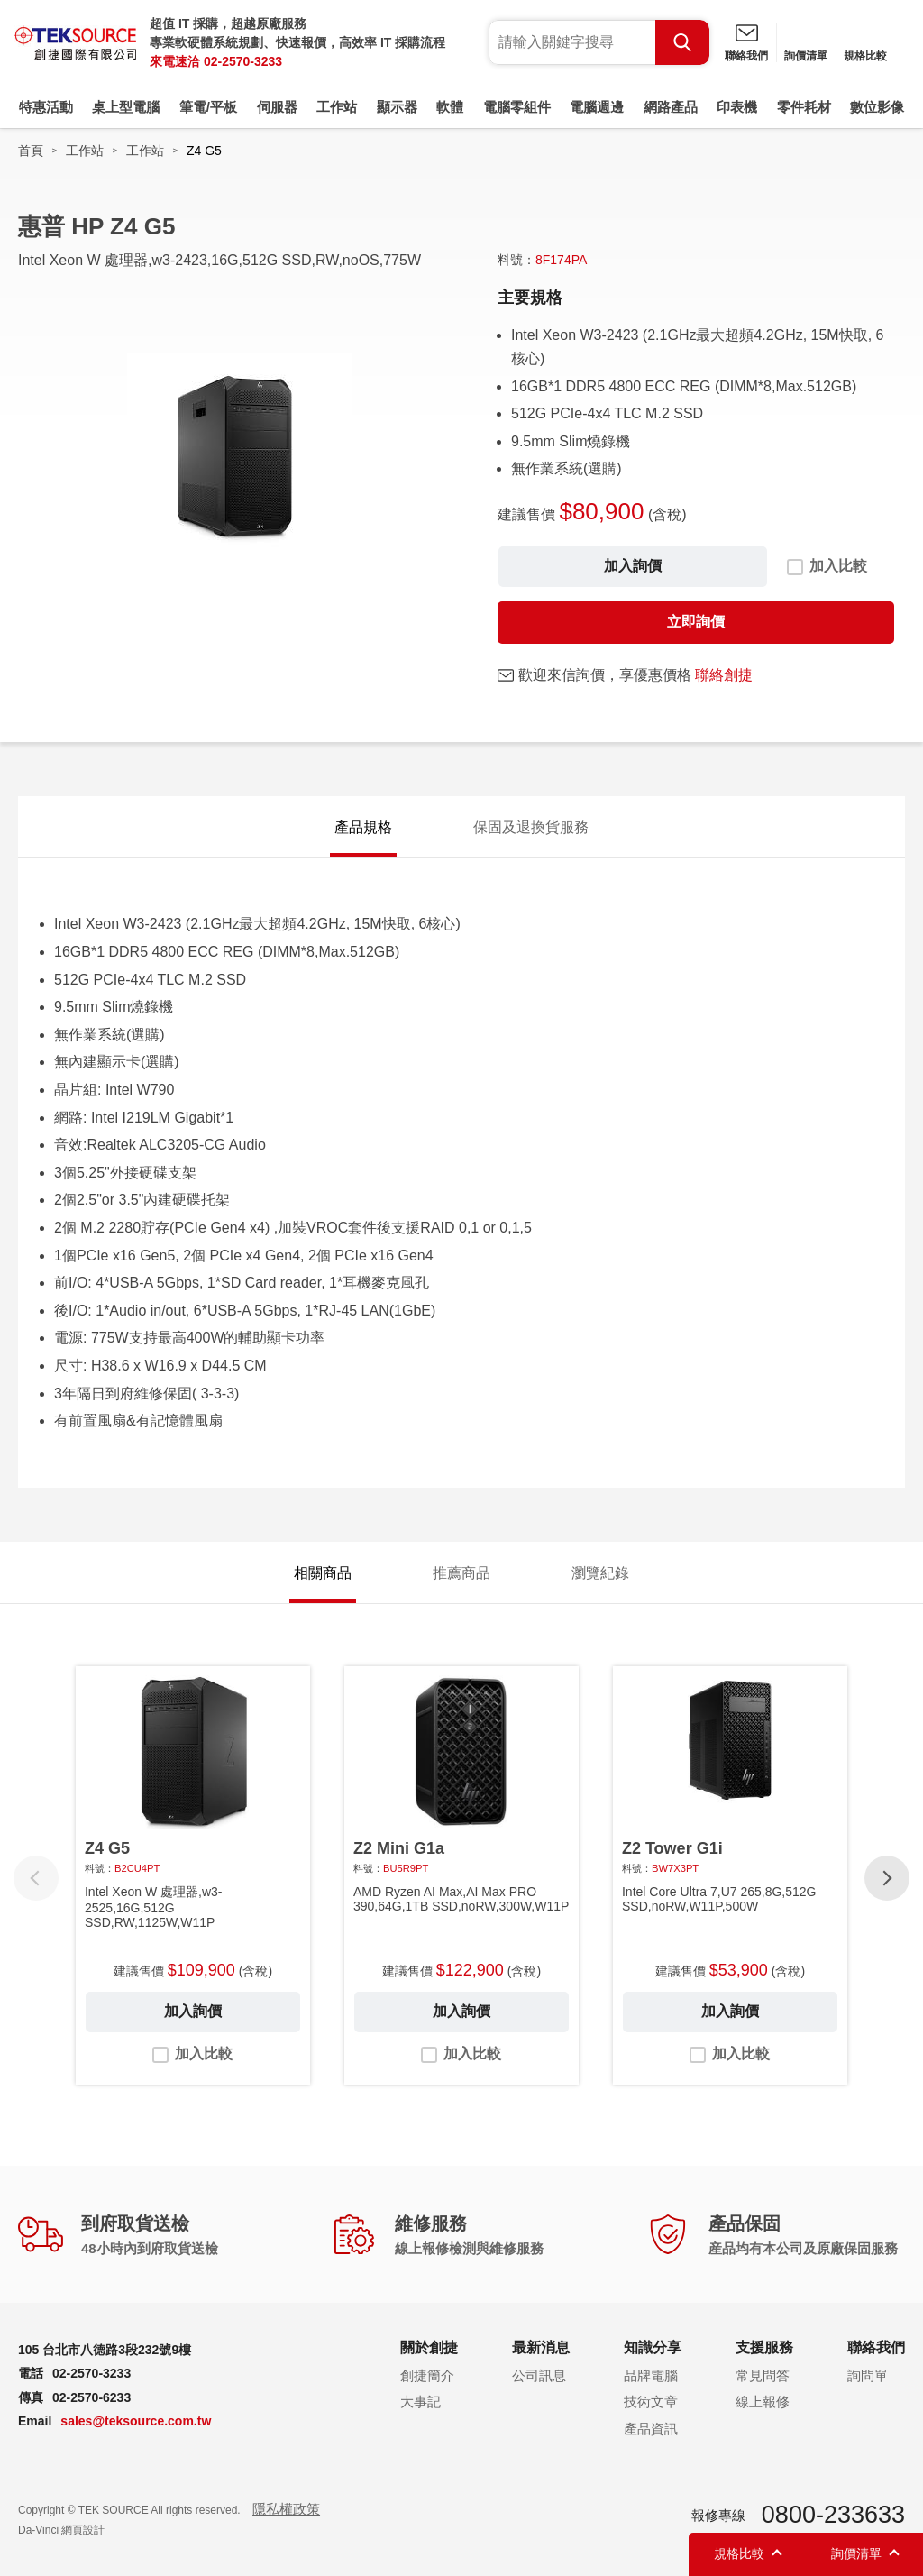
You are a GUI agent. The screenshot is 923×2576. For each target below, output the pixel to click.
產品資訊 (651, 2428)
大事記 (420, 2401)
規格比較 (865, 56)
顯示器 (397, 107)
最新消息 (541, 2347)
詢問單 (867, 2375)
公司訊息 (539, 2375)
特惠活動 (46, 107)
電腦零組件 (517, 107)
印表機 (737, 107)
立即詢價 (696, 621)
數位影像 (877, 107)
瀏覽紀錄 (600, 1573)
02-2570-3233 (243, 61)
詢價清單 (805, 56)
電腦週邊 (597, 107)
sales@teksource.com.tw (135, 2421)
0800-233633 (833, 2514)
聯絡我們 (746, 56)
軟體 (449, 107)
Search (682, 42)
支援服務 (764, 2347)
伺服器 (277, 107)
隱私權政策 (286, 2508)
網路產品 (671, 107)
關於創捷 (429, 2347)
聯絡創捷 (724, 675)
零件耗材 (804, 107)
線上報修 (763, 2401)
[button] (886, 1878)
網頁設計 (83, 2530)
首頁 (30, 150)
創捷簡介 (427, 2375)
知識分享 (652, 2347)
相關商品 (323, 1573)
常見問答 (763, 2375)
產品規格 (363, 827)
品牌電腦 (651, 2375)
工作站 (336, 107)
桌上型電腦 (126, 107)
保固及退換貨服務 (531, 827)
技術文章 (651, 2401)
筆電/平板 (208, 107)
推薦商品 (461, 1573)
